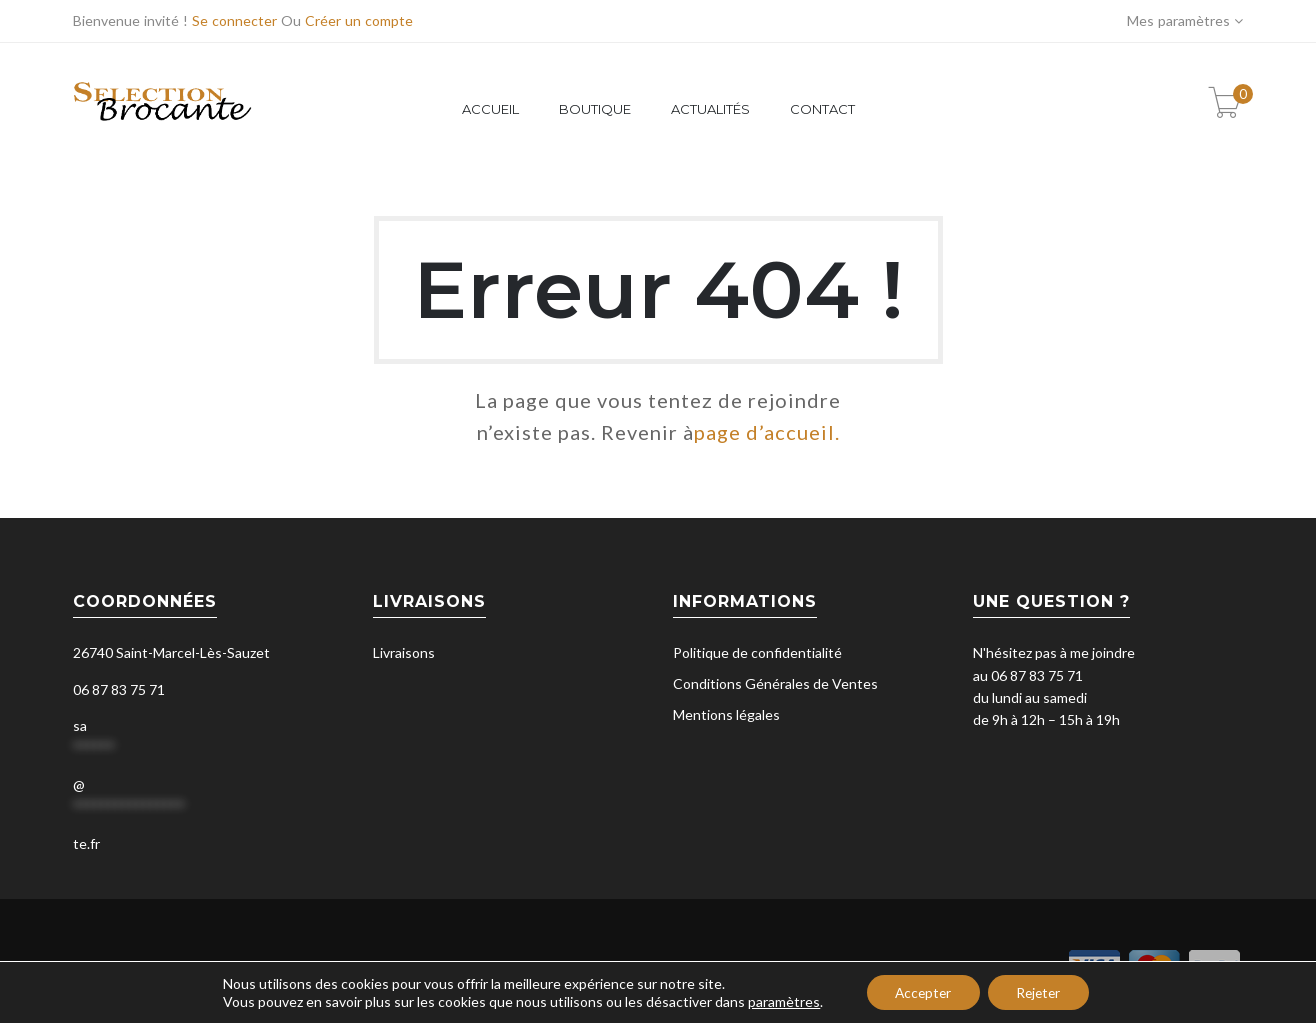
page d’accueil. (767, 432)
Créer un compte (359, 20)
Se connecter (234, 20)
